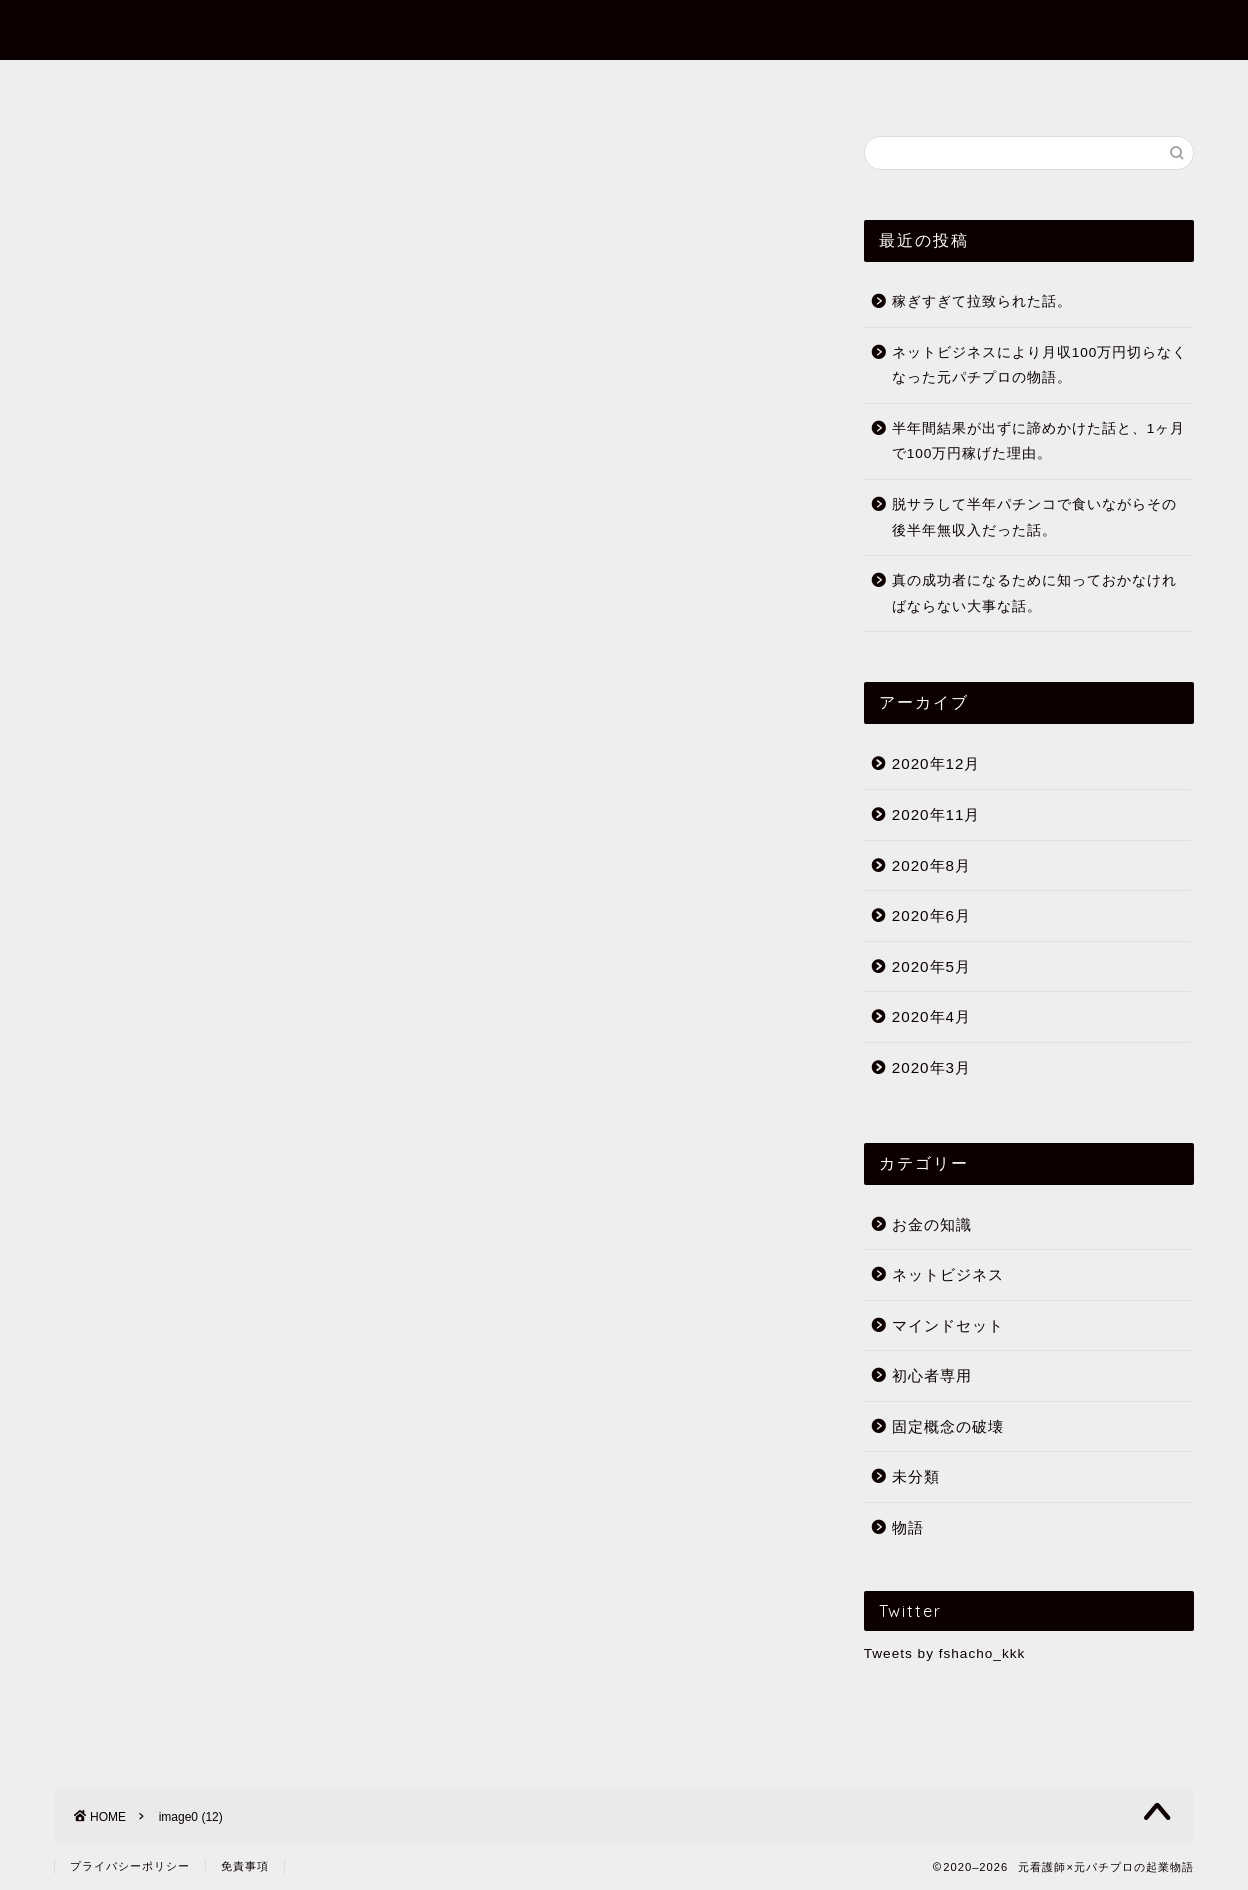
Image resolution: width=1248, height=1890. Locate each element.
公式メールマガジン (869, 84)
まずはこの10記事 (551, 84)
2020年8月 (931, 865)
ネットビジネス (948, 1274)
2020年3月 (931, 1067)
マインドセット (948, 1325)
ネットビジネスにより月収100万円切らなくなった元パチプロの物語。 (1040, 365)
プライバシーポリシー (130, 1866)
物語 (908, 1527)
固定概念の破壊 (948, 1426)
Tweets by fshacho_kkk (945, 1653)
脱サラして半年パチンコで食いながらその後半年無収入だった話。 (1034, 517)
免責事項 (245, 1866)
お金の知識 (932, 1224)
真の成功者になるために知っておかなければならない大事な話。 (1034, 593)
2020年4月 (931, 1016)
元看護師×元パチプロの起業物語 (624, 28)
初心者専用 (707, 84)
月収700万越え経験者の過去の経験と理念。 (381, 1205)
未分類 (916, 1476)
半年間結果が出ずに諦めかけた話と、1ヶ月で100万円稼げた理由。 (1039, 441)
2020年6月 (931, 915)
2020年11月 (936, 814)
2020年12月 (936, 763)
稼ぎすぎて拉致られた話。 (982, 301)
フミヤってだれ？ (372, 84)
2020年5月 (931, 966)
